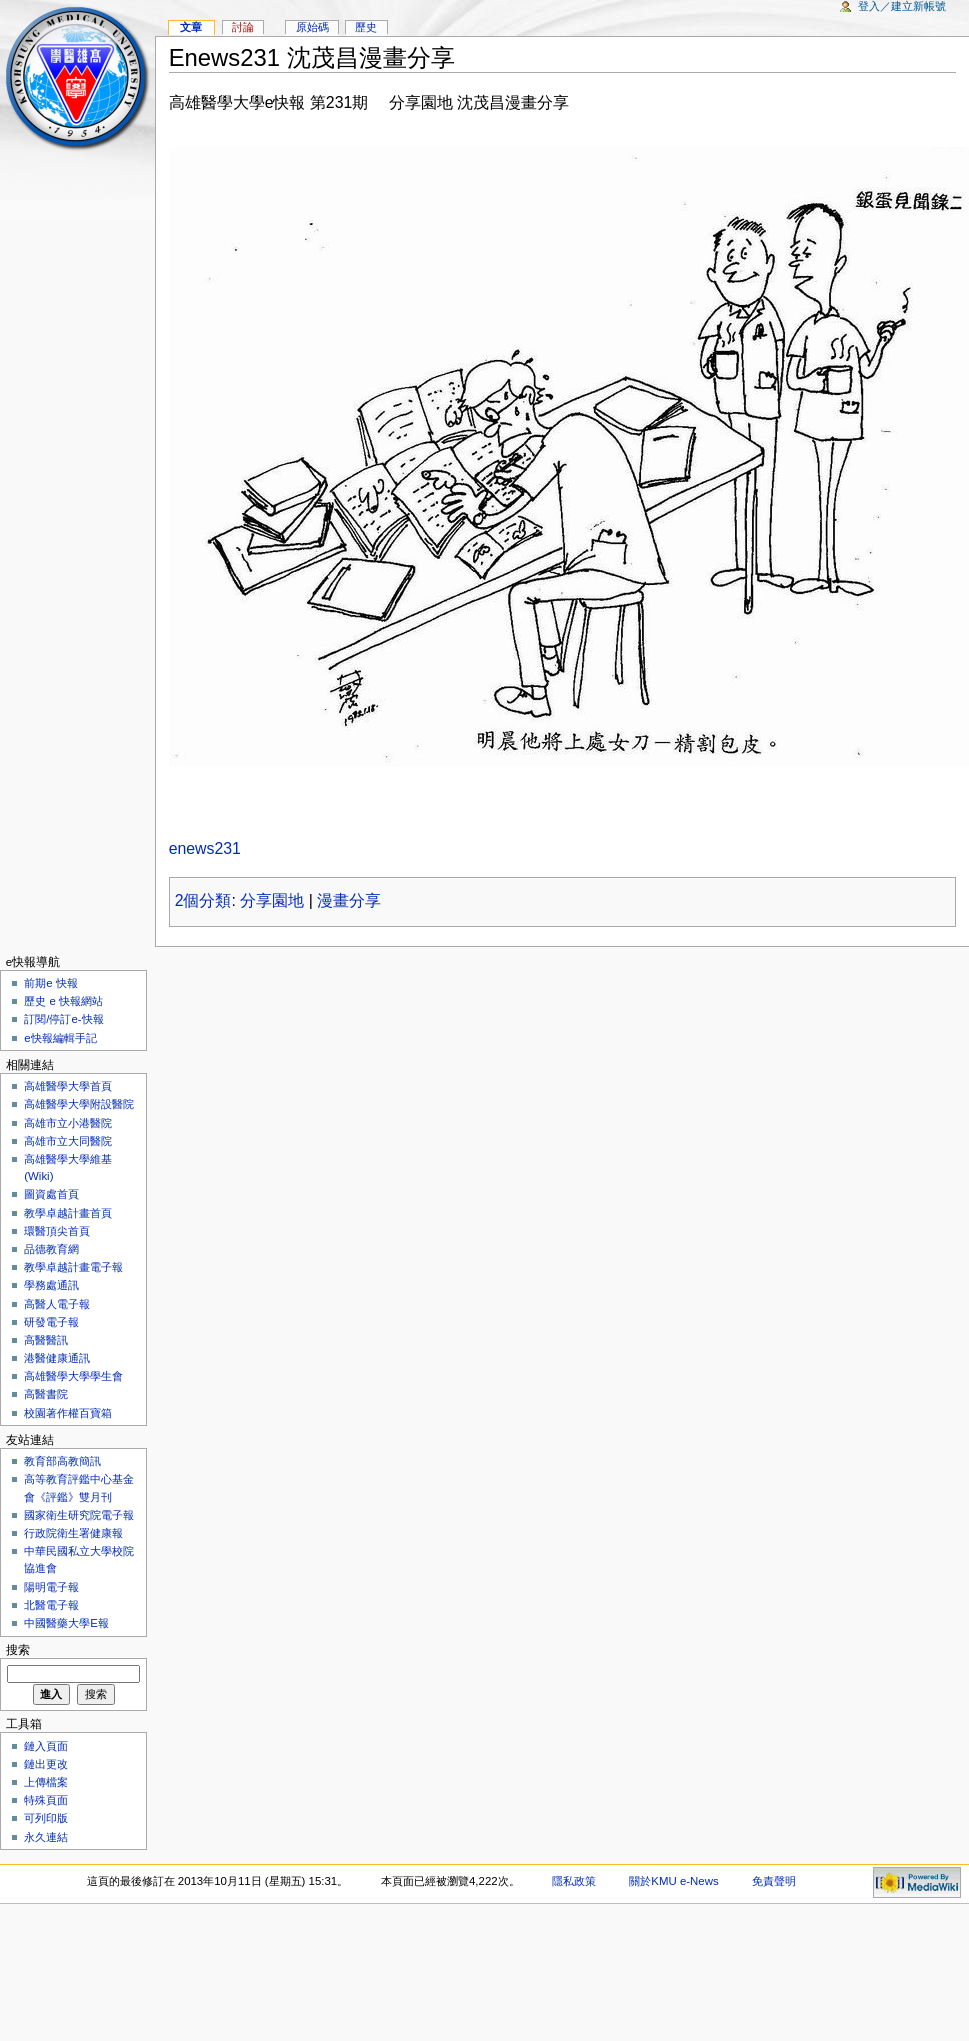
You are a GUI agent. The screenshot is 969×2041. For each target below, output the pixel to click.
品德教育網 (51, 1249)
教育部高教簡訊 (62, 1461)
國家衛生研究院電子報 (79, 1515)
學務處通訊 (51, 1285)
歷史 (366, 27)
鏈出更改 (46, 1764)
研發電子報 (51, 1322)
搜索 (18, 1650)
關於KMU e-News (673, 1881)
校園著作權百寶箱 (68, 1413)
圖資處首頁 (51, 1194)
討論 (243, 27)
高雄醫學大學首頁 (68, 1086)
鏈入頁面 (46, 1746)
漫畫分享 (349, 900)
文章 (191, 27)
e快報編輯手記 (60, 1038)
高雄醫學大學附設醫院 (79, 1104)
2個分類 (203, 900)
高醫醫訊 (46, 1340)
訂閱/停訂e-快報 (63, 1019)
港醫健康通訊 (57, 1358)
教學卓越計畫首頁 (68, 1213)
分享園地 (272, 900)
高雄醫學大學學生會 (73, 1376)
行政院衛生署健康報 (73, 1533)
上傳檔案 (46, 1782)
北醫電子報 (51, 1605)
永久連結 (46, 1837)
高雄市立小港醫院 (68, 1123)
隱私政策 (574, 1881)
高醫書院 (46, 1394)
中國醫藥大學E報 (66, 1623)
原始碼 (312, 27)
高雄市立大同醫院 (68, 1141)
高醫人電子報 (57, 1304)
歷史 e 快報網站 (69, 1001)
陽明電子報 (51, 1587)
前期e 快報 (51, 983)
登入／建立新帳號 (902, 6)
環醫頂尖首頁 (57, 1231)
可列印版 (46, 1818)
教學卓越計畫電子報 (73, 1267)
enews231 (205, 848)
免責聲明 (774, 1881)
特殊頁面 (46, 1800)
